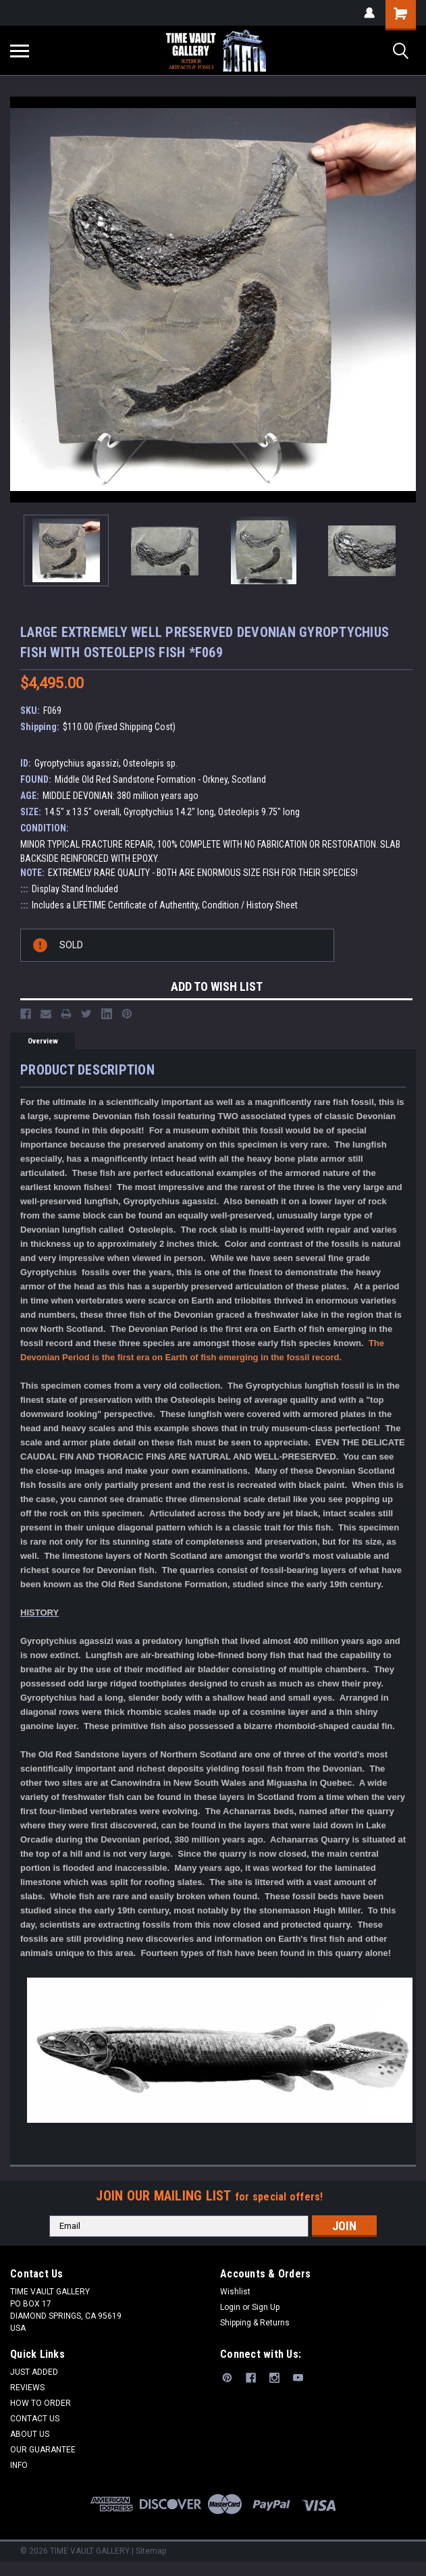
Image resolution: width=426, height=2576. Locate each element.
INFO (19, 2465)
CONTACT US (34, 2418)
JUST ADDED (34, 2372)
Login (230, 2307)
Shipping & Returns (255, 2322)
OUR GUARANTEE (43, 2449)
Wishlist (235, 2291)
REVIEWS (27, 2387)
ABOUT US (29, 2434)
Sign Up (265, 2307)
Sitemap (151, 2551)
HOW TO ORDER (40, 2403)
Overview (43, 1041)
